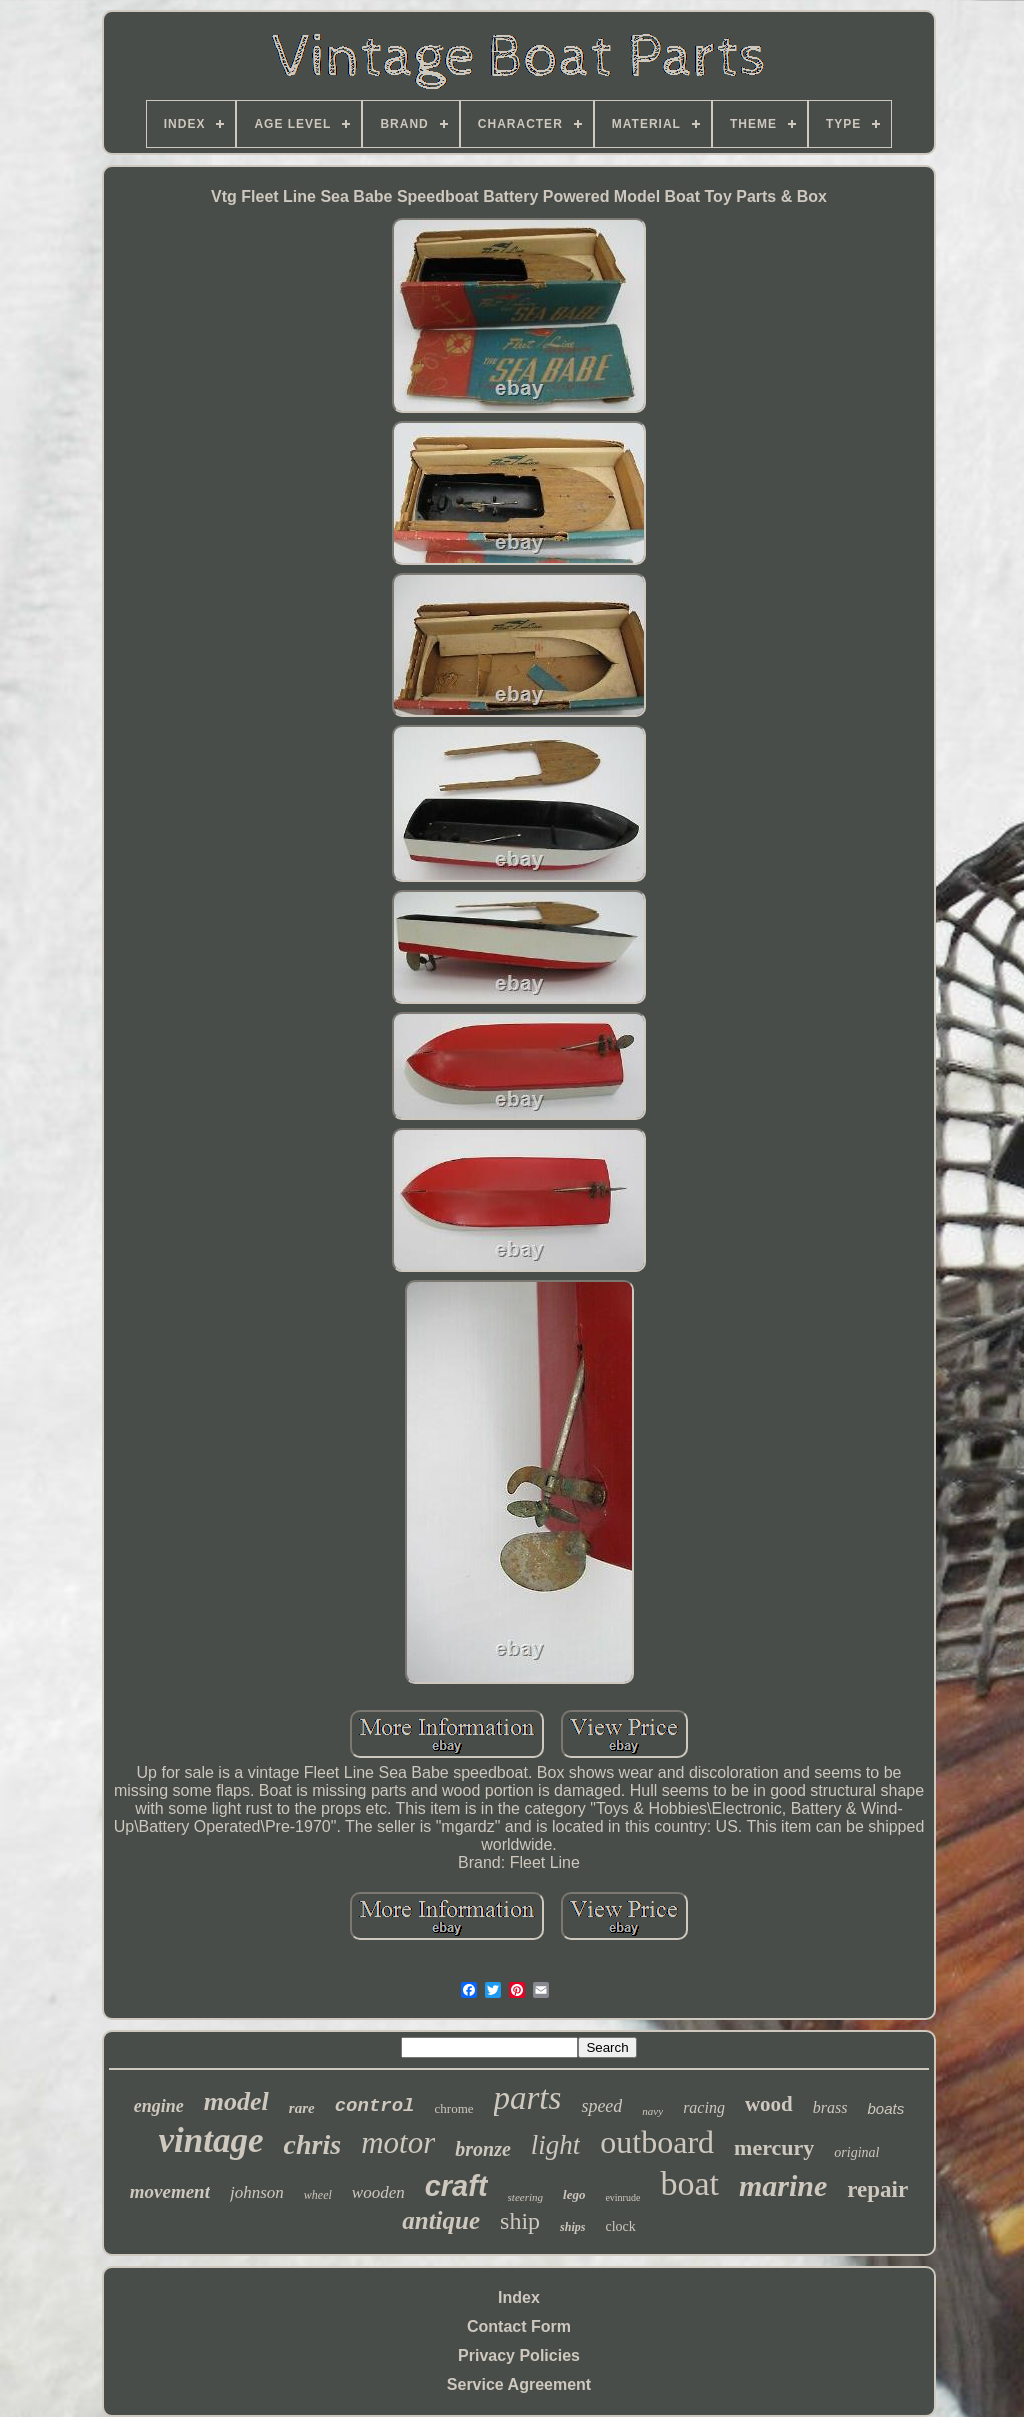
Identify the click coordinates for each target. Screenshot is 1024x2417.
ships (572, 2227)
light (556, 2145)
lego (574, 2194)
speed (601, 2106)
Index (519, 2297)
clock (620, 2226)
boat (689, 2183)
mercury (774, 2147)
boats (885, 2108)
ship (520, 2221)
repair (877, 2189)
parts (528, 2098)
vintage (211, 2140)
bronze (483, 2149)
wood (769, 2104)
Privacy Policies (519, 2355)
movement (170, 2191)
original (856, 2152)
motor (398, 2142)
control (375, 2106)
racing (704, 2107)
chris (313, 2144)
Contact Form (519, 2326)
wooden (378, 2192)
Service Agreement (519, 2384)
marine (783, 2185)
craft (456, 2186)
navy (652, 2111)
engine (159, 2106)
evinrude (622, 2197)
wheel (318, 2195)
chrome (454, 2108)
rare (302, 2108)
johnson (257, 2192)
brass (830, 2107)
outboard (657, 2142)
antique (441, 2220)
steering (525, 2197)
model (236, 2101)
